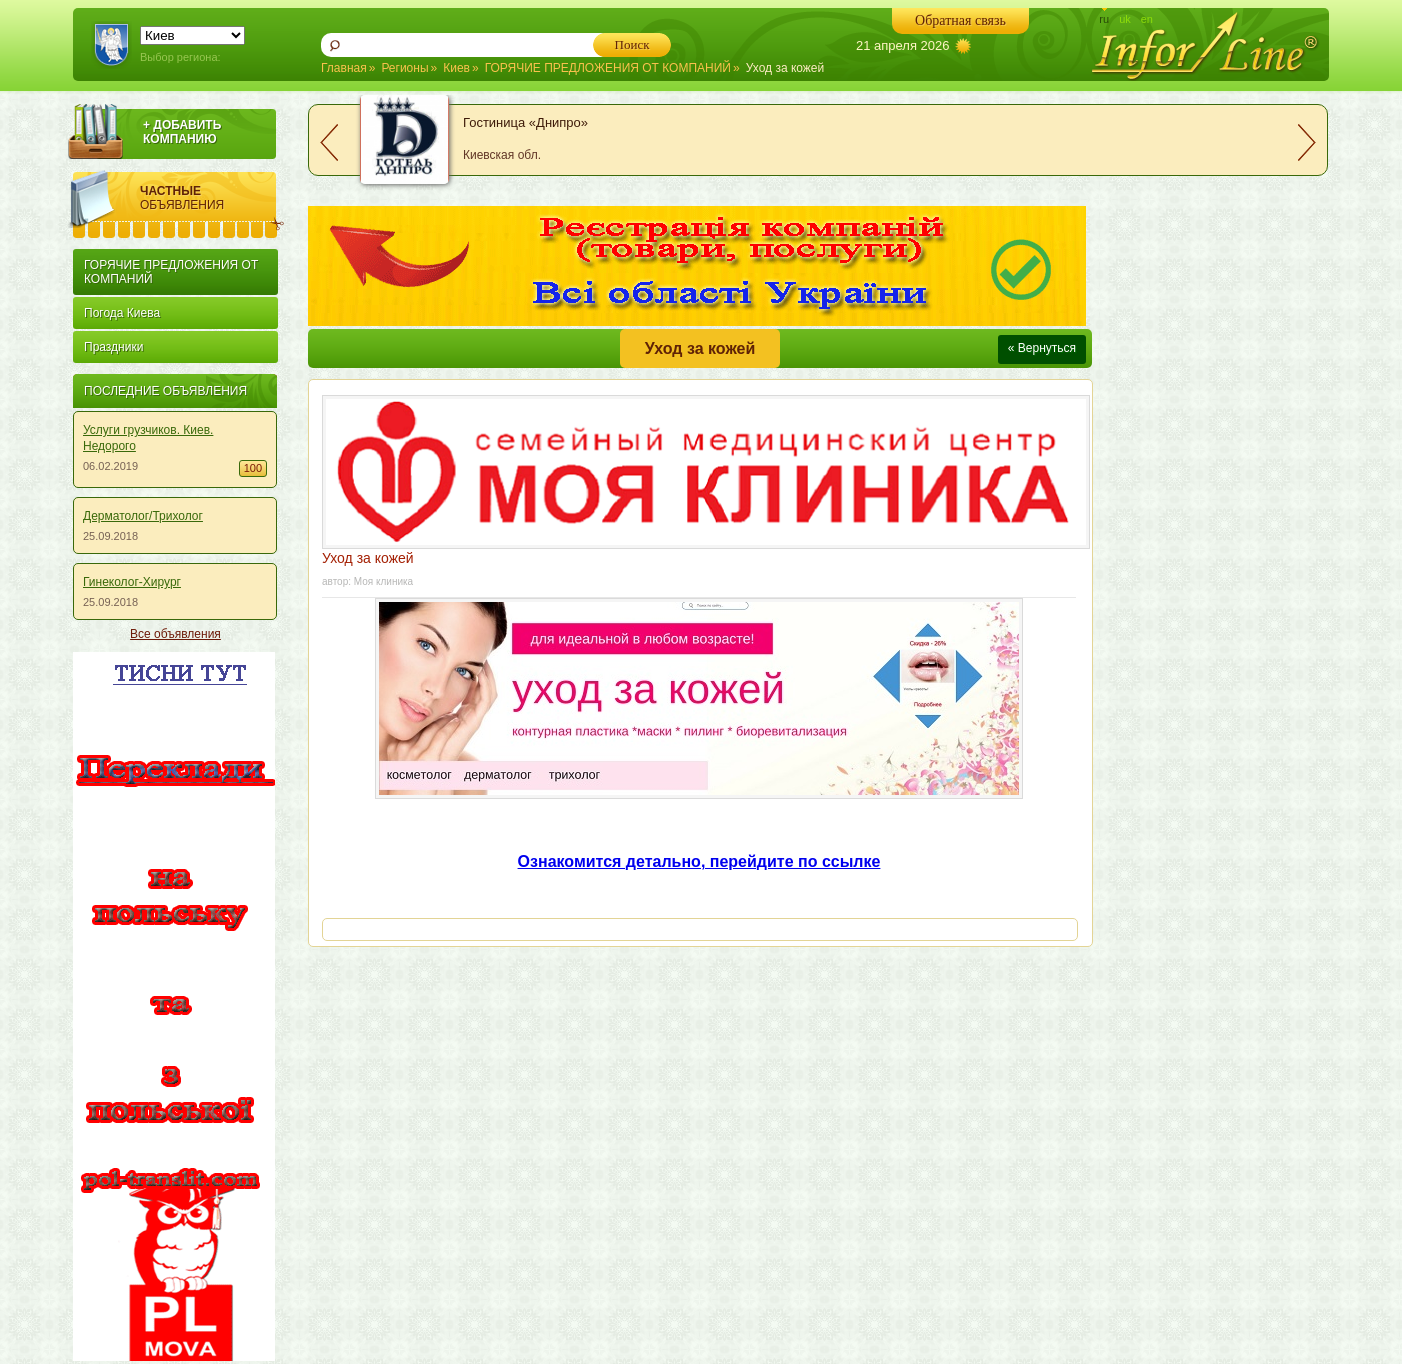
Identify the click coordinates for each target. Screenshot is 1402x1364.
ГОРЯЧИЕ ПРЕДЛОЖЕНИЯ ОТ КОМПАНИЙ (608, 68)
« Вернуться (1042, 348)
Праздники (113, 347)
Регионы (404, 68)
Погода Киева (122, 313)
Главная (344, 68)
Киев (456, 68)
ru (1104, 19)
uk (1125, 19)
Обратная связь (960, 20)
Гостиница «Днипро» (525, 122)
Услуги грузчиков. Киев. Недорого (148, 438)
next (1307, 142)
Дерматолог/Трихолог (143, 516)
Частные (212, 198)
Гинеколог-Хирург (132, 582)
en (1147, 19)
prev (329, 142)
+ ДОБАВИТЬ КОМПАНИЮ (182, 132)
